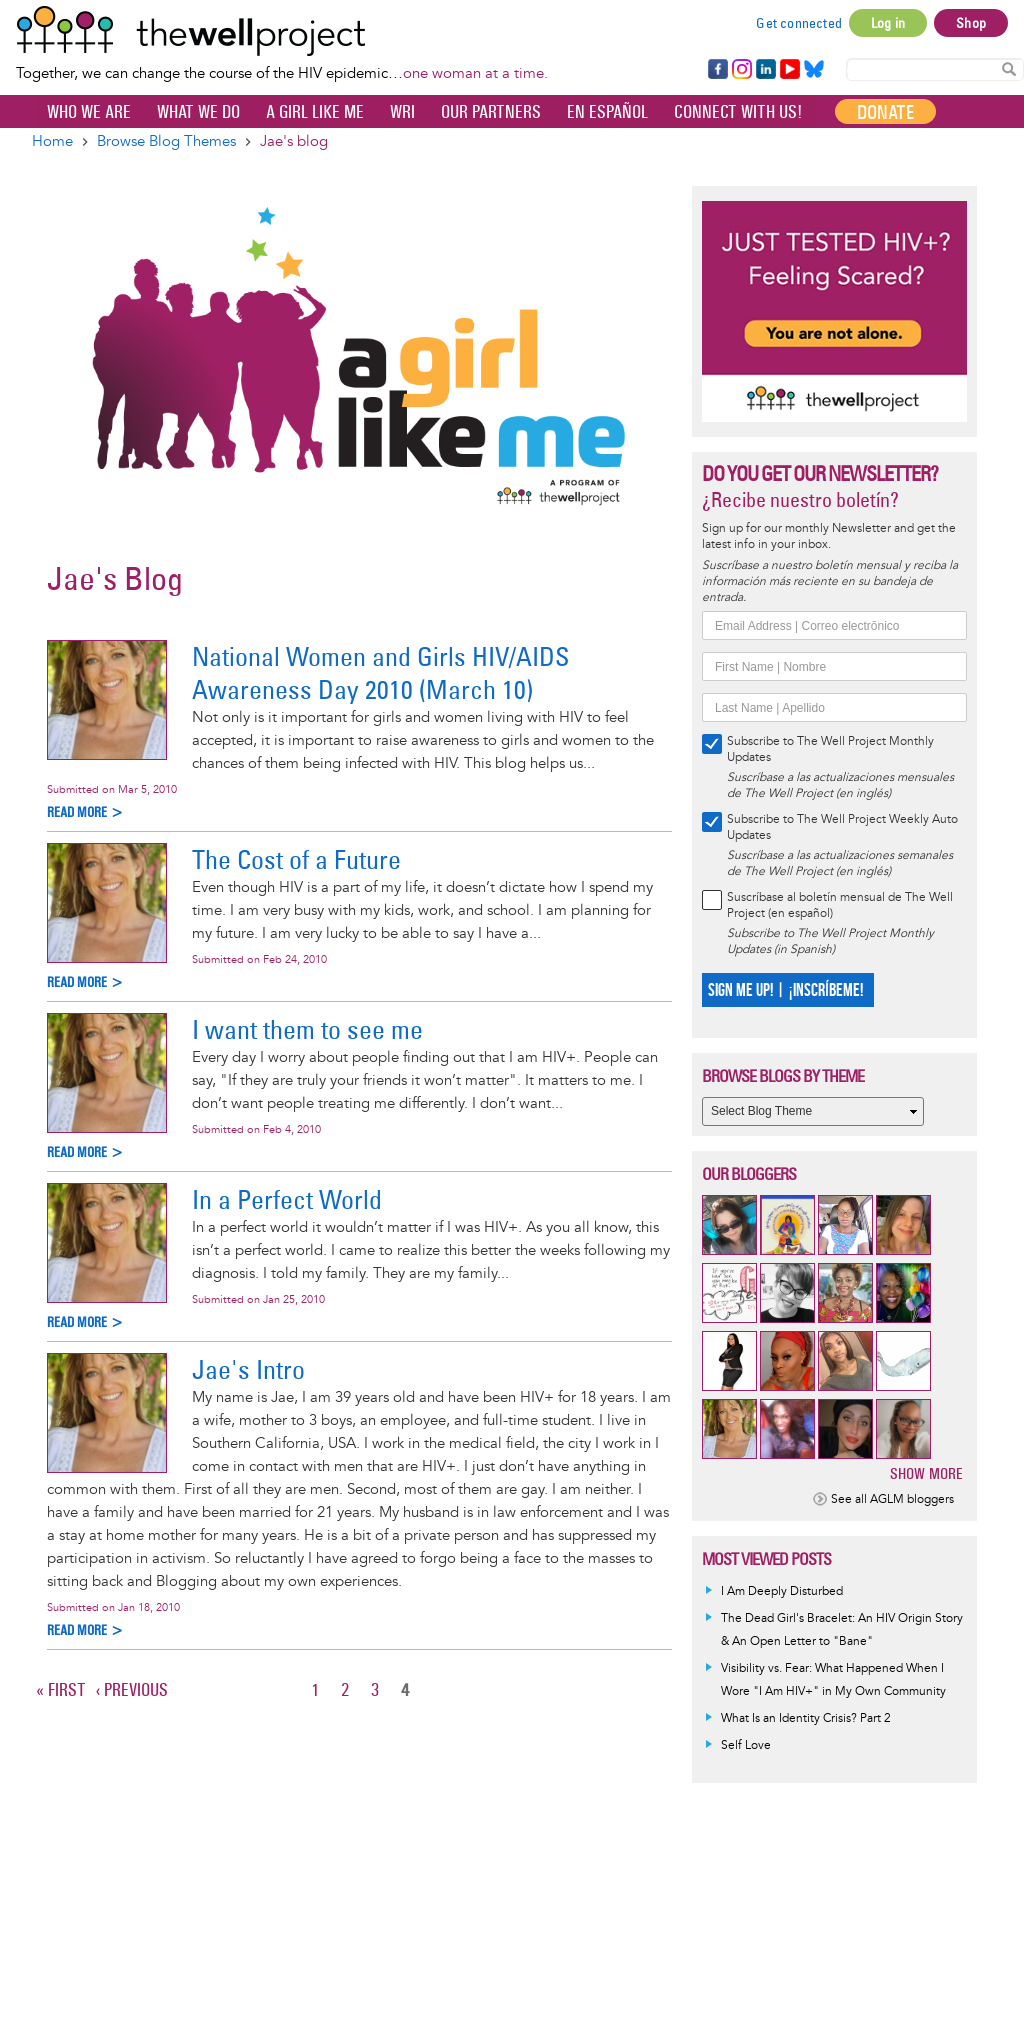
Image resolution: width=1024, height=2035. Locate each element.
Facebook (717, 70)
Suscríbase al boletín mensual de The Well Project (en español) (840, 905)
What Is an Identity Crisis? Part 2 (806, 1718)
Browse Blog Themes (166, 141)
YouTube (788, 70)
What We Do (198, 112)
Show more (926, 1473)
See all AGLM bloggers (892, 1499)
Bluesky (814, 70)
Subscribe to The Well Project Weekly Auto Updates (842, 827)
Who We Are (89, 112)
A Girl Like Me (315, 112)
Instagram (741, 70)
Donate (885, 112)
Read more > (85, 812)
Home (52, 141)
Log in (888, 23)
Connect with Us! (738, 112)
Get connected (799, 23)
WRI (402, 112)
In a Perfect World (287, 1199)
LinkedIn (766, 70)
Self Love (746, 1745)
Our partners (491, 112)
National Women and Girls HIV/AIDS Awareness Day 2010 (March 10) (380, 673)
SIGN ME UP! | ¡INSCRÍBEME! (785, 990)
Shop (971, 23)
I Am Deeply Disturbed (782, 1591)
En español (607, 112)
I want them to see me (307, 1029)
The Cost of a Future (296, 859)
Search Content (1009, 68)
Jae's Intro (248, 1369)
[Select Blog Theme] (813, 1111)
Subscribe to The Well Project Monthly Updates (830, 749)
